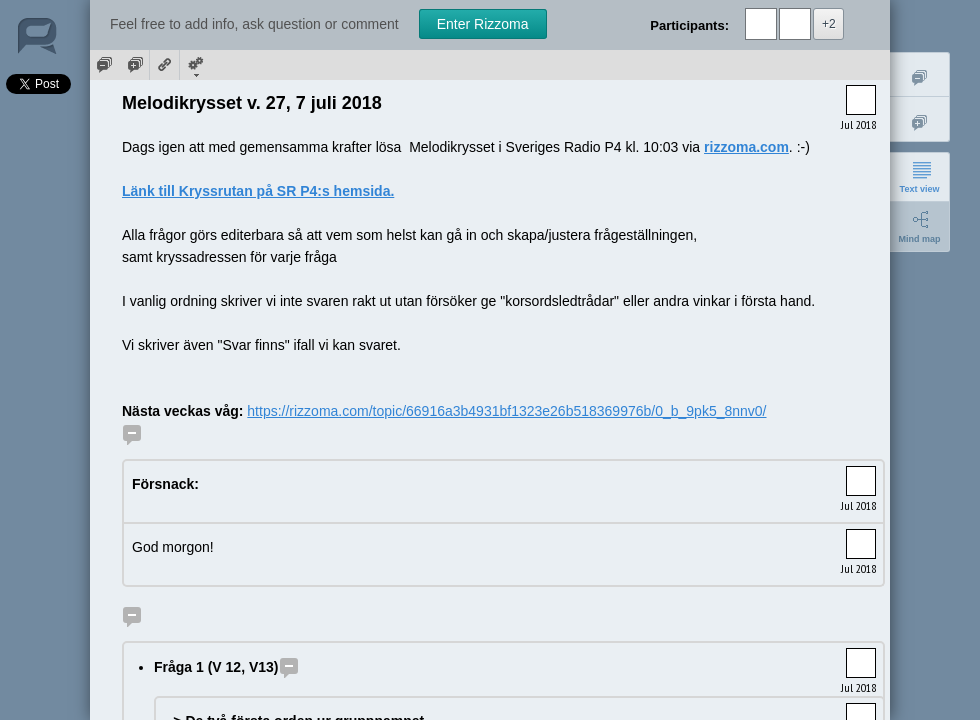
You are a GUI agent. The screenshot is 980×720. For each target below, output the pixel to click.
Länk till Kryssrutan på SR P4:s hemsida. (258, 191)
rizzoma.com (746, 147)
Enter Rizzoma (483, 24)
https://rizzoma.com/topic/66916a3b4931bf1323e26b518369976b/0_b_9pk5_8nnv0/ (506, 411)
